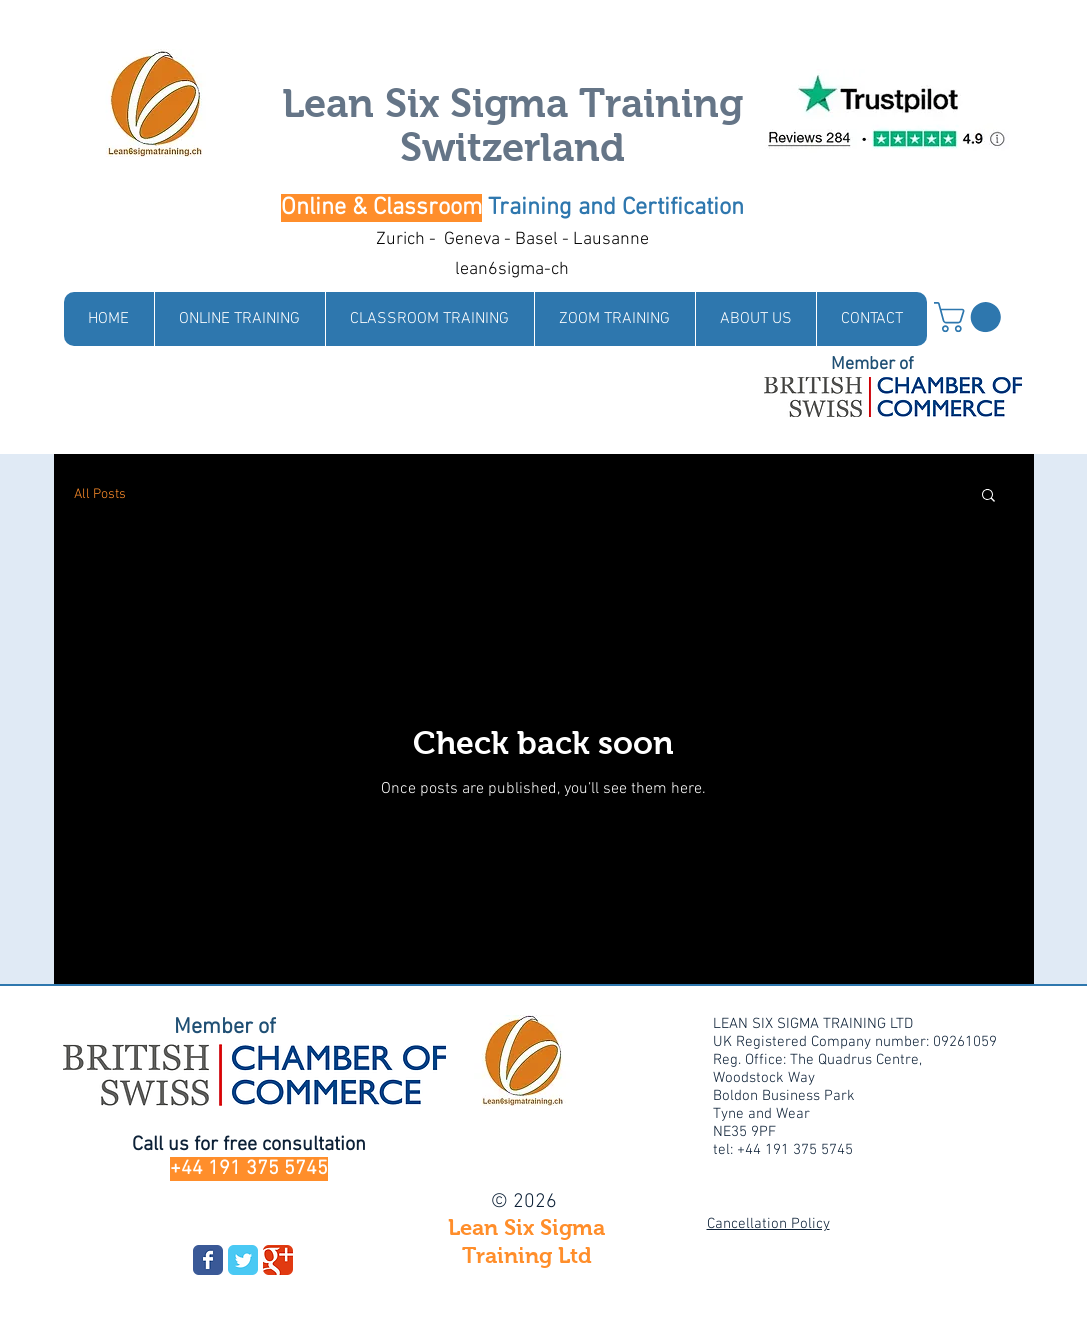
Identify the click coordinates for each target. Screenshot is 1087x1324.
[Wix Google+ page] (278, 1260)
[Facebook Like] (242, 1225)
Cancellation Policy (768, 1224)
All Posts (100, 494)
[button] (988, 496)
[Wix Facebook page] (208, 1260)
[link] (971, 317)
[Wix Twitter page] (243, 1260)
